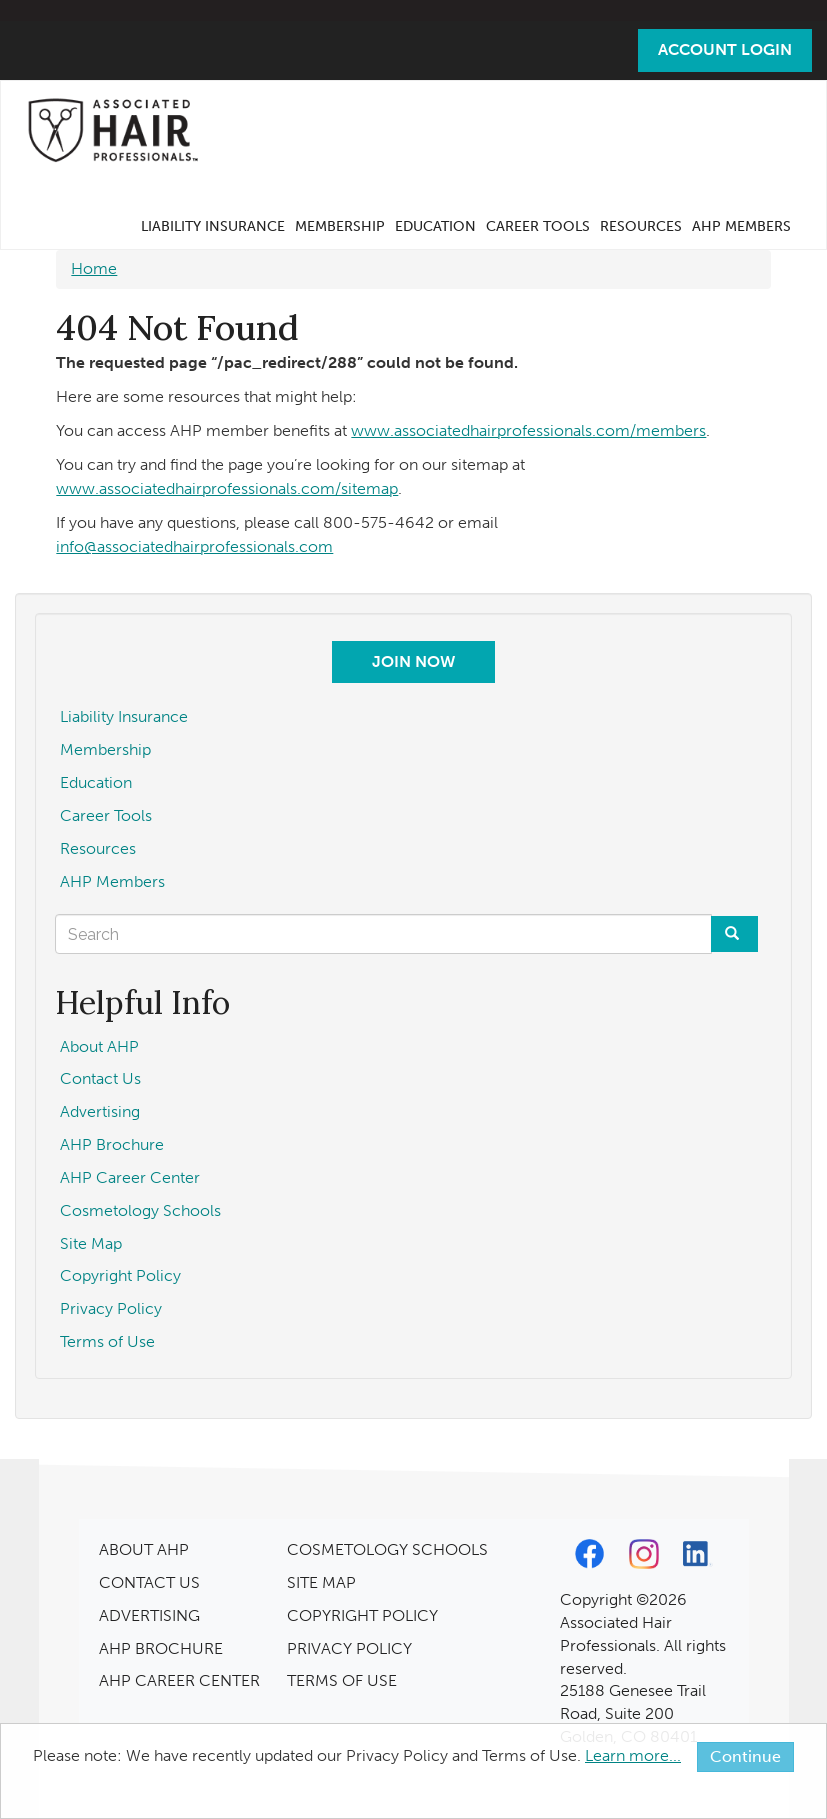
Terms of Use (107, 1341)
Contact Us (100, 1078)
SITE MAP (321, 1582)
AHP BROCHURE (161, 1648)
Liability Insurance (213, 226)
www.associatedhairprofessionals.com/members (528, 430)
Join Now (413, 661)
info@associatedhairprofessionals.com (194, 546)
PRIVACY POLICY (349, 1648)
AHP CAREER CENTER (179, 1680)
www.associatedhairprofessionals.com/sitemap (227, 488)
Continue (745, 1756)
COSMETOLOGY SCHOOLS (387, 1549)
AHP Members (741, 226)
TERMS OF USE (342, 1680)
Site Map (91, 1243)
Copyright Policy (120, 1275)
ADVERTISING (149, 1615)
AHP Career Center (130, 1177)
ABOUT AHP (144, 1549)
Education (435, 226)
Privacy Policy (111, 1308)
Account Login (725, 49)
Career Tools (538, 226)
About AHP (99, 1046)
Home (94, 268)
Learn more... (633, 1755)
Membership (340, 226)
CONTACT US (149, 1582)
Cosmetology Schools (140, 1210)
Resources (641, 226)
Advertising (100, 1111)
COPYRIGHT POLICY (362, 1615)
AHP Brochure (112, 1144)
